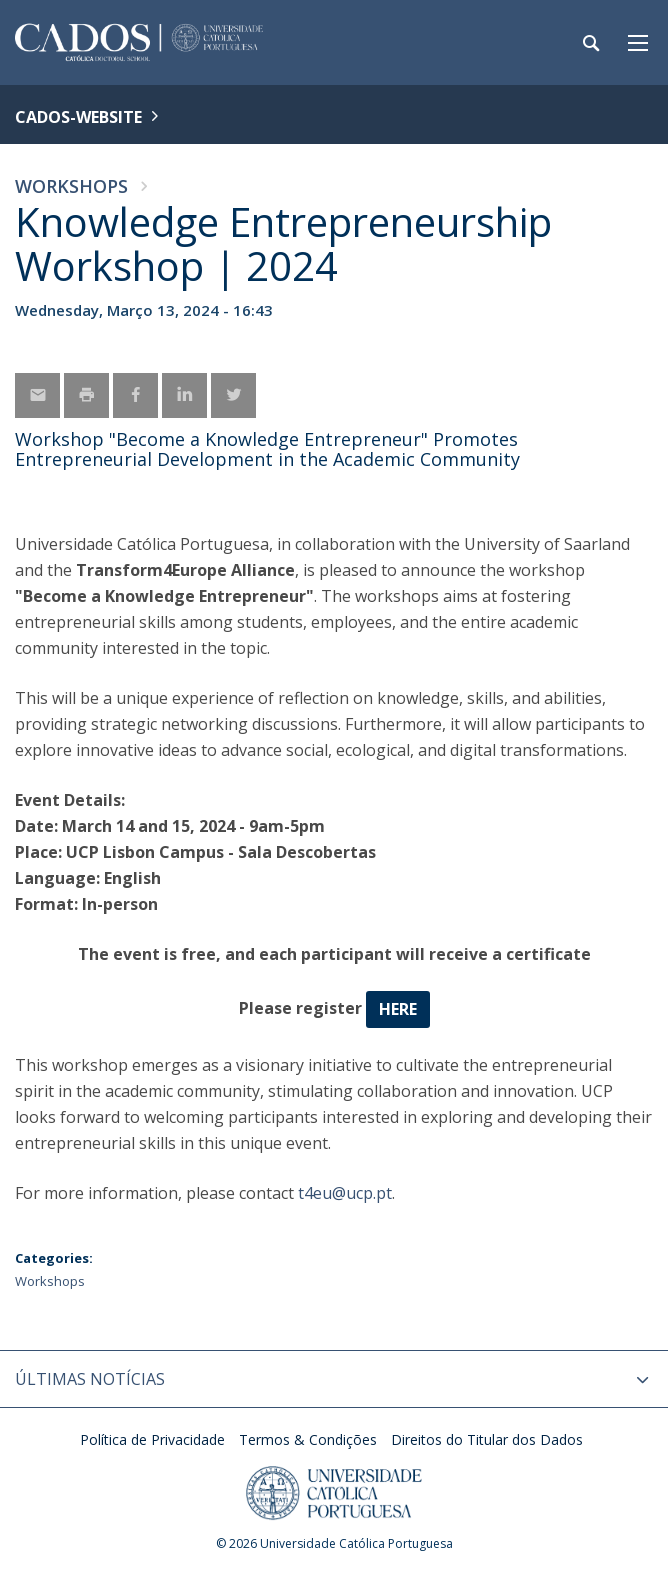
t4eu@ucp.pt (345, 1193)
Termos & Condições (308, 1439)
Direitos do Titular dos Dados (487, 1439)
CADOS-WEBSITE (78, 117)
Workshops (71, 186)
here (398, 1009)
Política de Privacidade (152, 1439)
